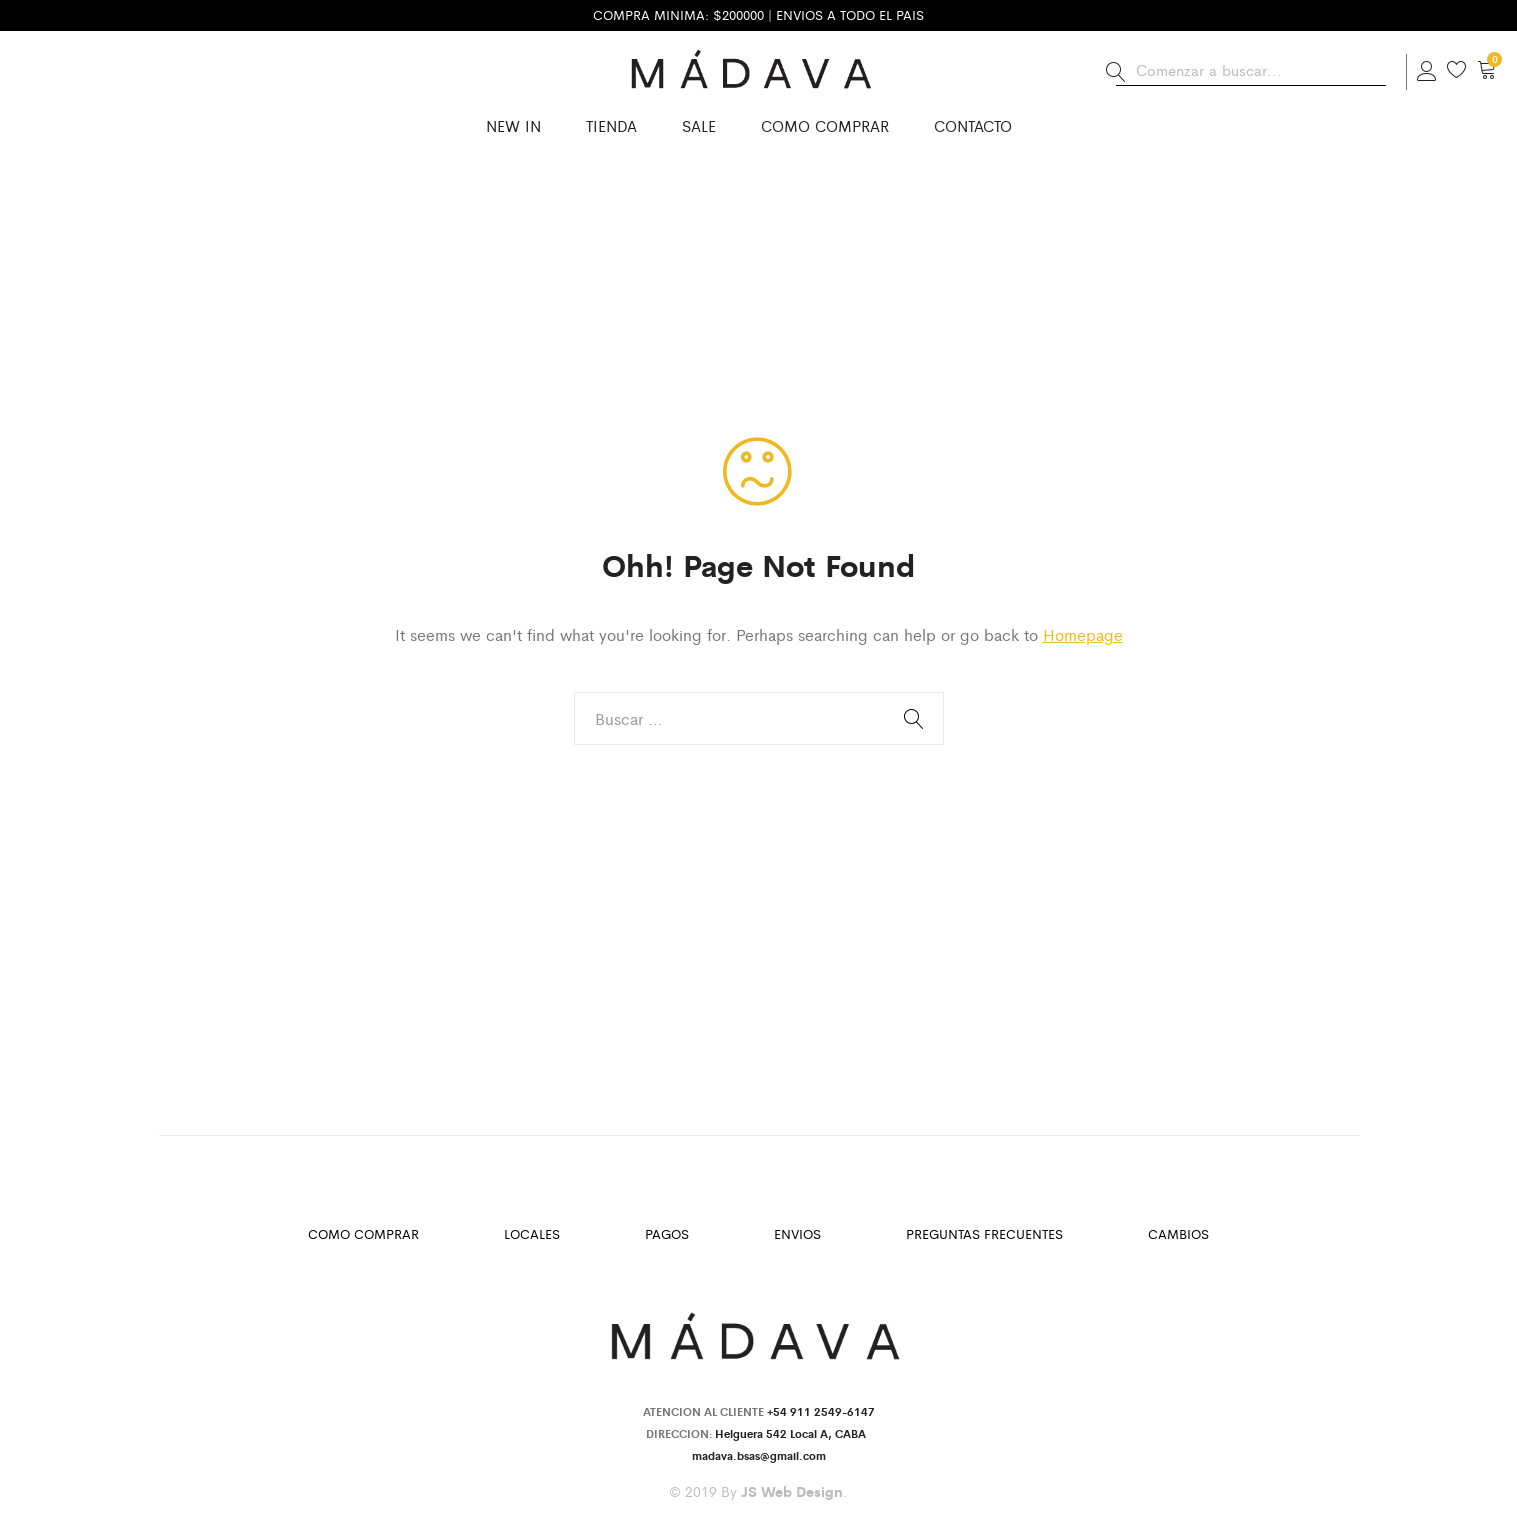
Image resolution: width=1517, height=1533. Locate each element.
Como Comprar (825, 125)
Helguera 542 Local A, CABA (793, 1433)
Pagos (667, 1233)
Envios (797, 1233)
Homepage (1083, 634)
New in (513, 125)
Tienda (611, 125)
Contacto (973, 125)
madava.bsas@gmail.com (759, 1455)
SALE (699, 125)
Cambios (1178, 1233)
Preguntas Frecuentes (984, 1233)
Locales (532, 1233)
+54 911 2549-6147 (821, 1411)
